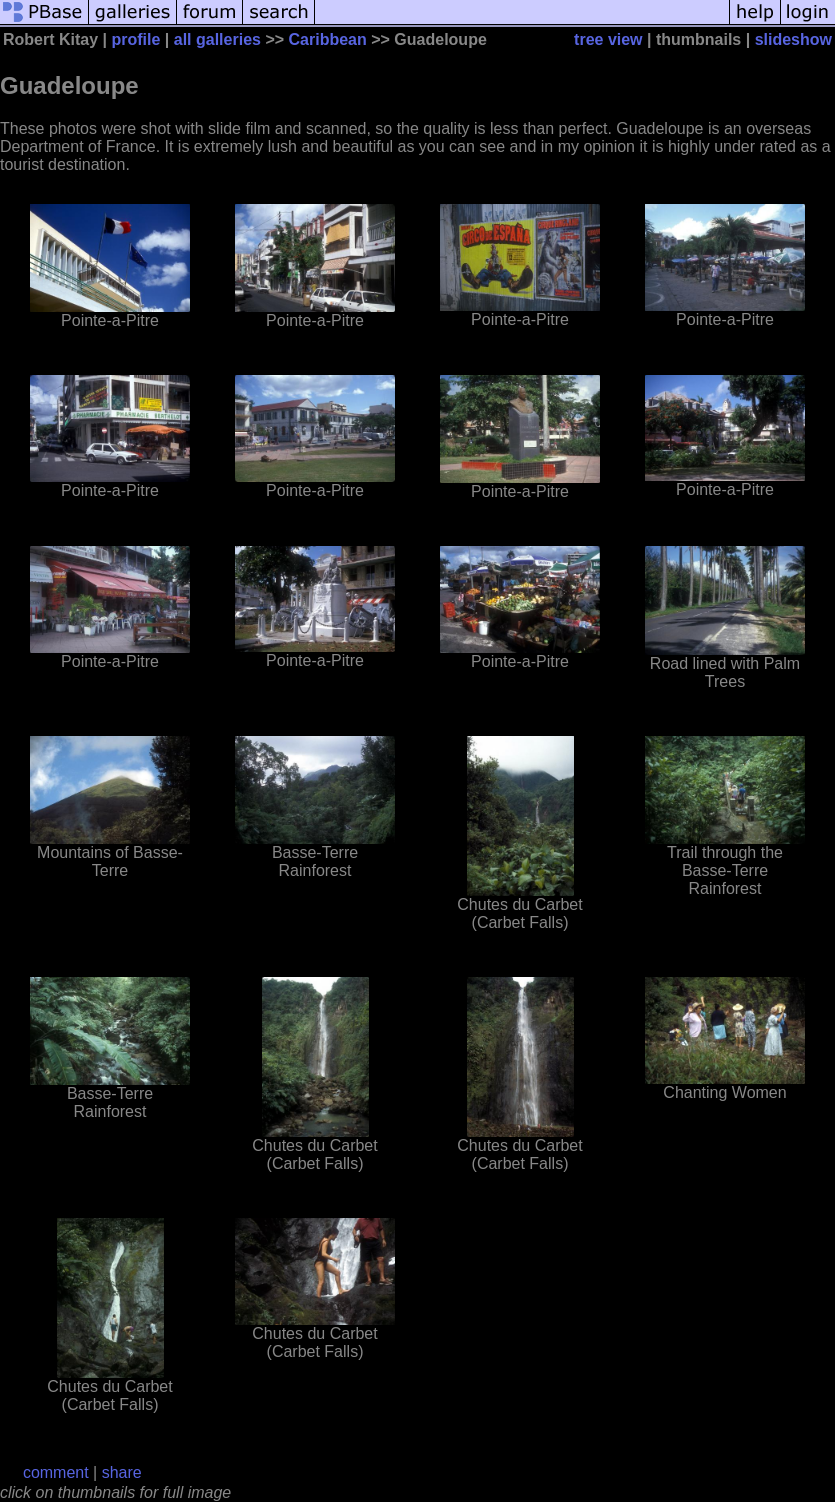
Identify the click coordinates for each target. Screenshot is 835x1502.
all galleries (217, 39)
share (122, 1472)
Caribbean (328, 39)
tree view (608, 39)
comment (56, 1472)
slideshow (793, 39)
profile (136, 39)
